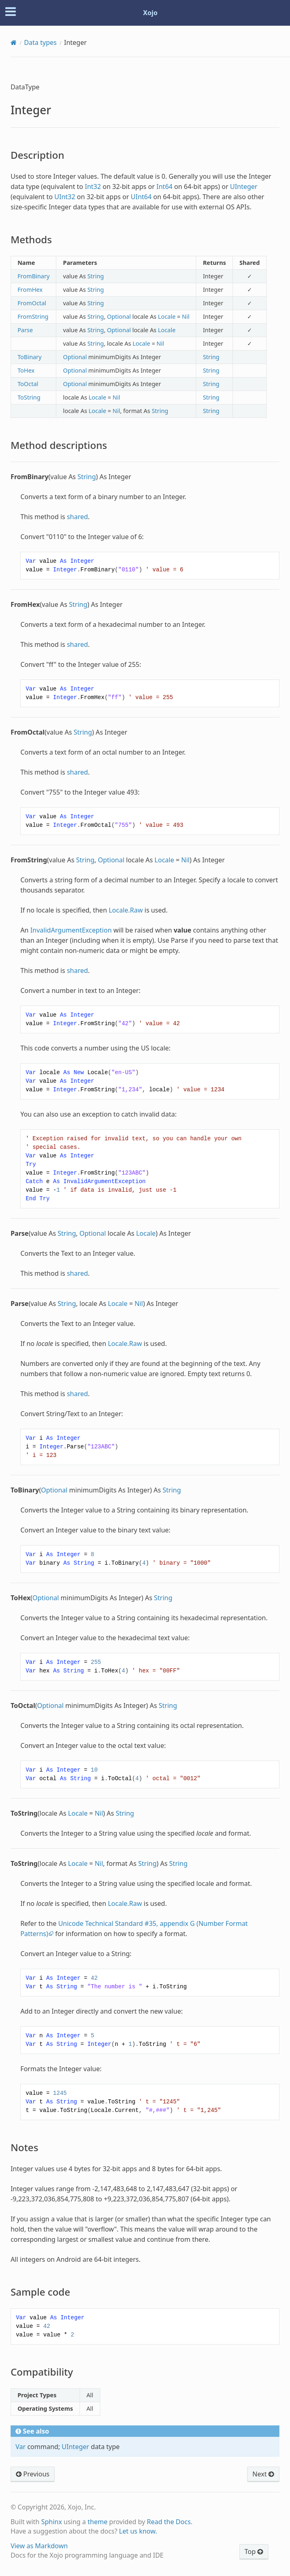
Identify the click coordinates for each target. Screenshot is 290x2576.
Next (263, 2473)
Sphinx (51, 2521)
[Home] (14, 42)
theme (98, 2521)
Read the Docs (169, 2521)
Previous (32, 2473)
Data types (40, 42)
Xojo (150, 12)
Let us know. (138, 2531)
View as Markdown (39, 2545)
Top (254, 2551)
